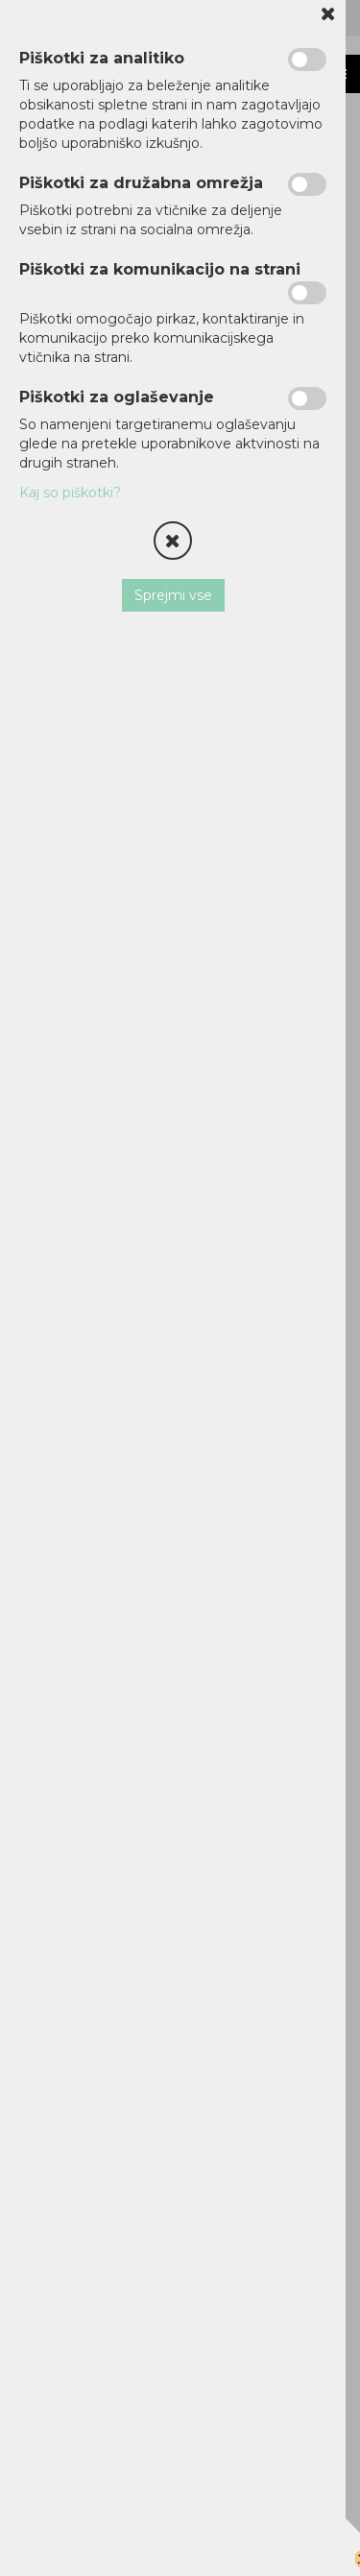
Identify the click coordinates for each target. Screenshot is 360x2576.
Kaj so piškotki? (70, 492)
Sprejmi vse (173, 595)
